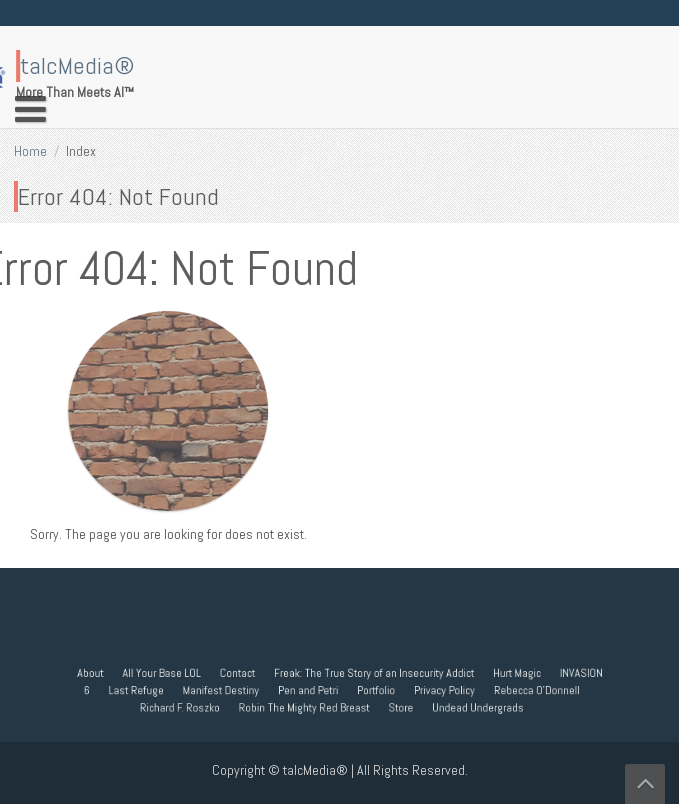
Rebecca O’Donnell (525, 690)
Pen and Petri (309, 690)
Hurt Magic (506, 673)
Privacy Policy (438, 690)
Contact (242, 673)
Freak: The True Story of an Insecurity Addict (371, 673)
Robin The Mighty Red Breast (306, 706)
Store (396, 706)
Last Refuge (147, 690)
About (103, 673)
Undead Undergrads (470, 706)
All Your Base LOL (171, 673)
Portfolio (374, 690)
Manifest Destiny (227, 690)
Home (30, 151)
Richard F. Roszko (188, 706)
